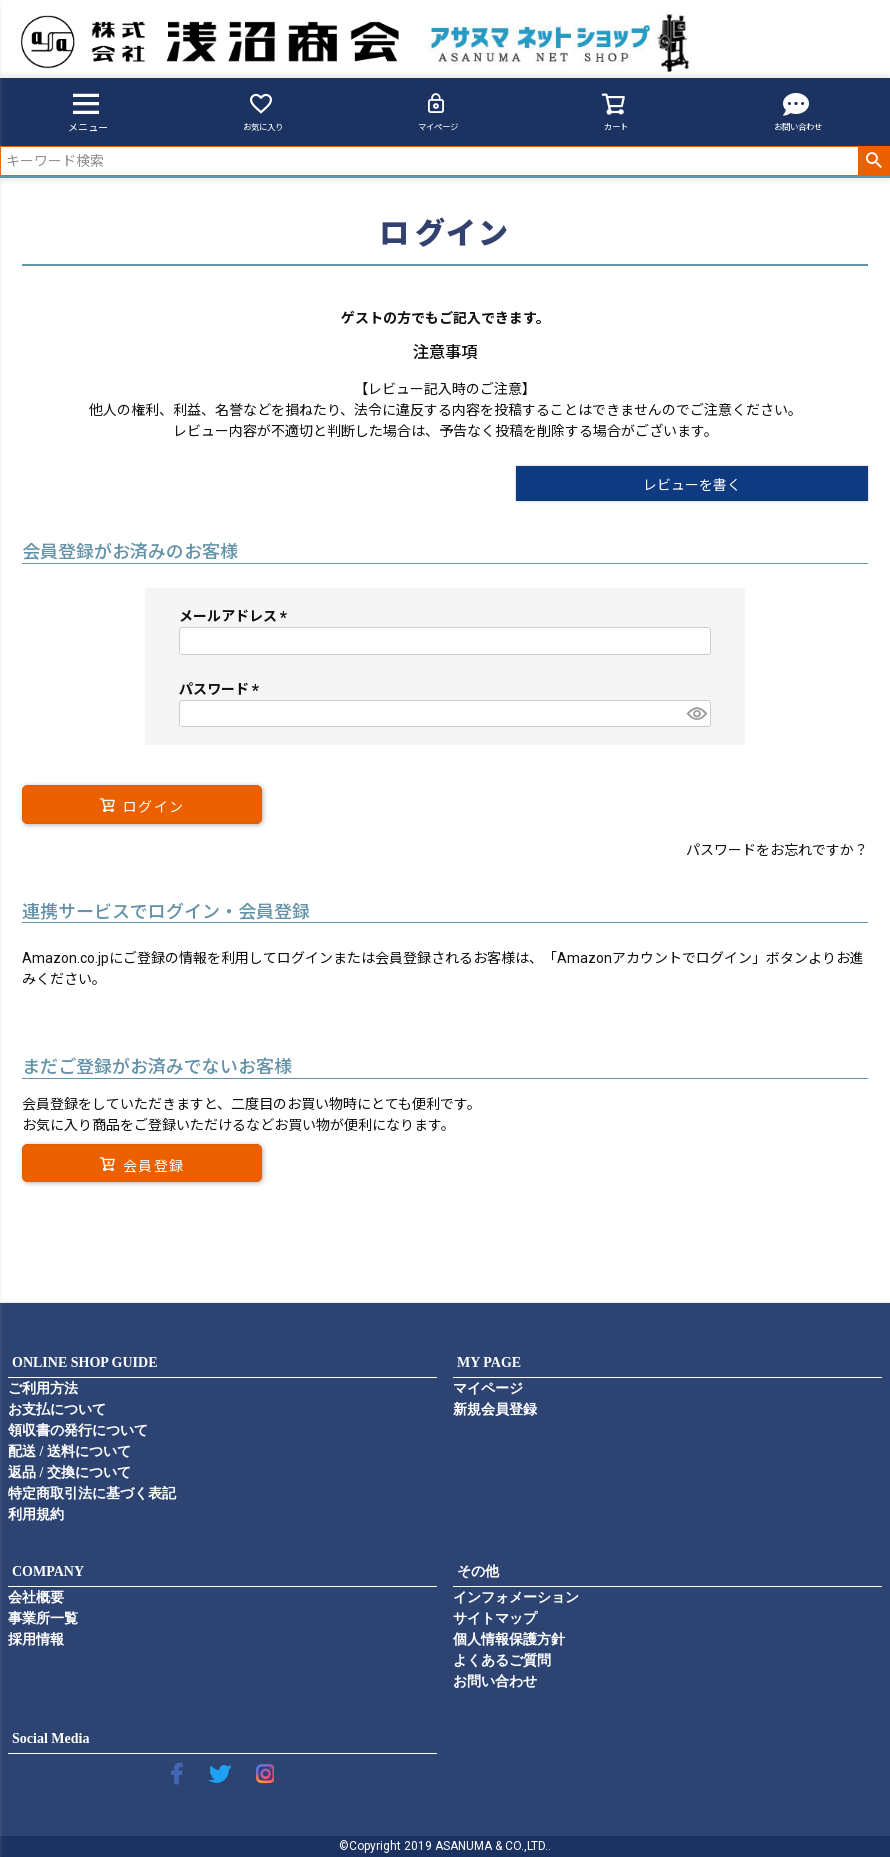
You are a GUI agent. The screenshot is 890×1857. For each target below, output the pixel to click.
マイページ (438, 111)
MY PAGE (489, 1362)
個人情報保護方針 (509, 1639)
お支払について (57, 1409)
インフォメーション (516, 1597)
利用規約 (36, 1514)
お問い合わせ (798, 111)
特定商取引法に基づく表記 (92, 1493)
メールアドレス (236, 616)
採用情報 (36, 1639)
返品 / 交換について (69, 1472)
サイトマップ (495, 1618)
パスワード (222, 689)
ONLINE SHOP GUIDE (84, 1362)
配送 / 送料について (69, 1451)
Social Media (50, 1738)
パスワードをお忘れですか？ (777, 850)
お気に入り (263, 111)
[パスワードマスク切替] (696, 714)
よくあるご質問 (502, 1660)
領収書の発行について (78, 1430)
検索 (873, 161)
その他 (478, 1571)
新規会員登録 (495, 1409)
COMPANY (48, 1571)
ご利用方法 (43, 1388)
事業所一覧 (43, 1618)
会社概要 (36, 1597)
